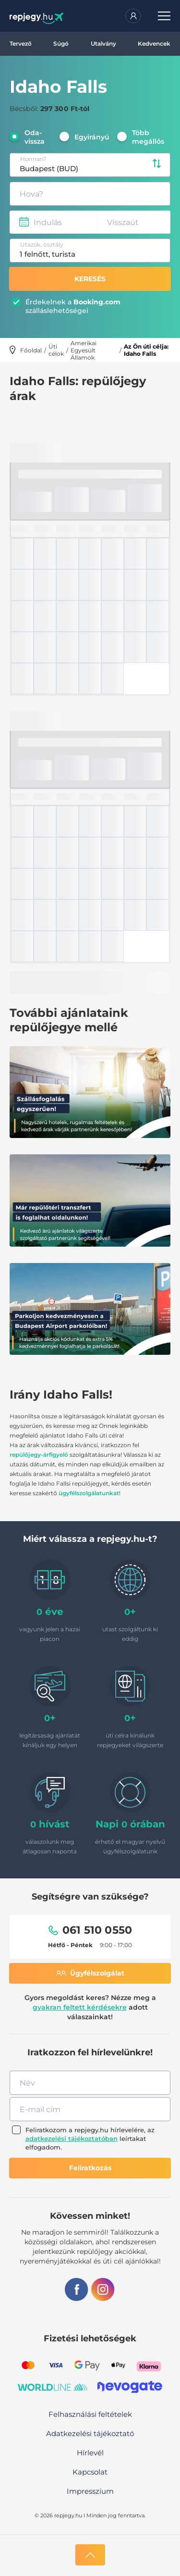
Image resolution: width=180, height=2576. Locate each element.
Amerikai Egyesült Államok (83, 350)
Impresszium (90, 2491)
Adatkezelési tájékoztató (90, 2433)
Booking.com (96, 302)
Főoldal (31, 350)
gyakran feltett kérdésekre (80, 2007)
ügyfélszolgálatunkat (89, 1493)
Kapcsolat (90, 2471)
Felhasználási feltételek (90, 2414)
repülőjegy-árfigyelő (39, 1454)
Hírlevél (90, 2452)
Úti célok (56, 350)
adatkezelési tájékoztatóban (71, 2138)
